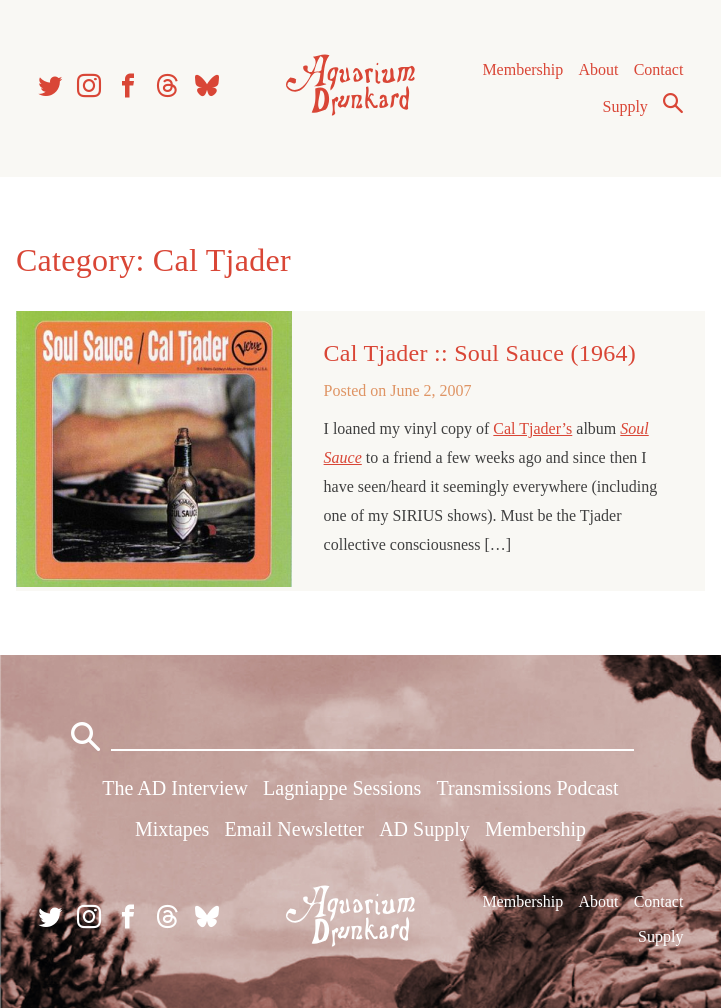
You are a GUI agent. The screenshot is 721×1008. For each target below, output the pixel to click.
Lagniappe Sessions (342, 788)
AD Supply (424, 829)
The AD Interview (175, 788)
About (598, 69)
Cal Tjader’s (532, 428)
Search (673, 103)
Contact (659, 69)
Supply (625, 106)
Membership (522, 69)
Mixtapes (172, 829)
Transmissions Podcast (528, 788)
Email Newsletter (294, 829)
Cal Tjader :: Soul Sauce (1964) (480, 353)
